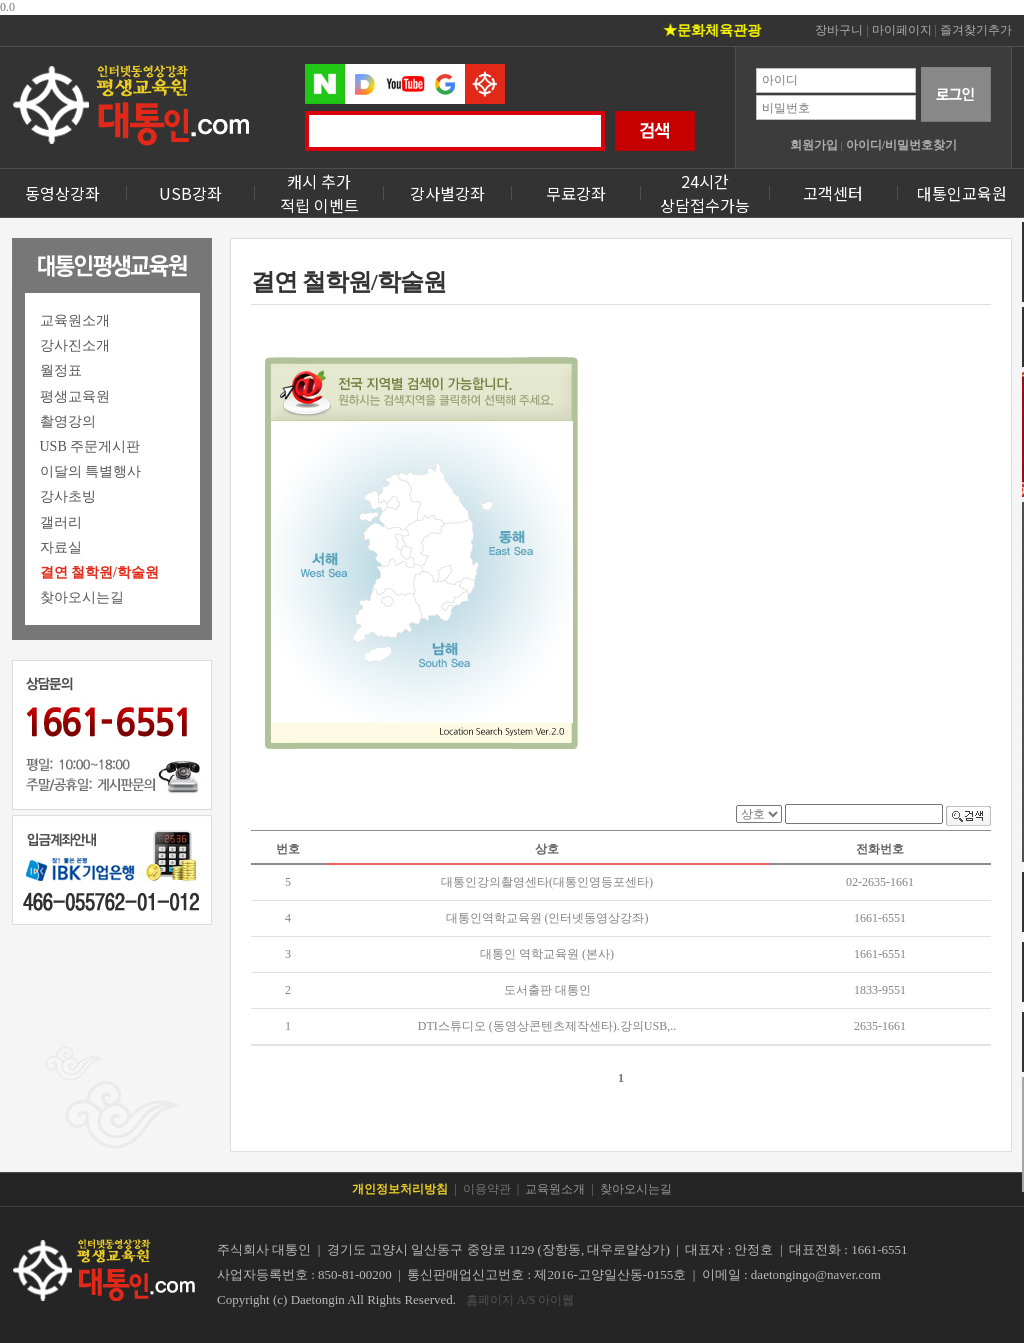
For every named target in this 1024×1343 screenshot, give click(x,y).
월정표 (61, 370)
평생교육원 (75, 396)
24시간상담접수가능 (705, 193)
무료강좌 (576, 193)
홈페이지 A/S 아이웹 (520, 1300)
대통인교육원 (962, 193)
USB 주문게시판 (90, 446)
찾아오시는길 (82, 597)
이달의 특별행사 (91, 471)
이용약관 (487, 1189)
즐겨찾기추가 (976, 30)
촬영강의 (68, 421)
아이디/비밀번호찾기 (901, 145)
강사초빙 (68, 496)
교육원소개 (75, 320)
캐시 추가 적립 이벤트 (319, 193)
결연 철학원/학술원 (99, 572)
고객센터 (833, 193)
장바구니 (839, 30)
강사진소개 (75, 345)
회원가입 (814, 145)
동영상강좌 (62, 193)
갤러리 (61, 522)
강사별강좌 (447, 193)
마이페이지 (902, 30)
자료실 (61, 547)
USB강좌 (190, 193)
